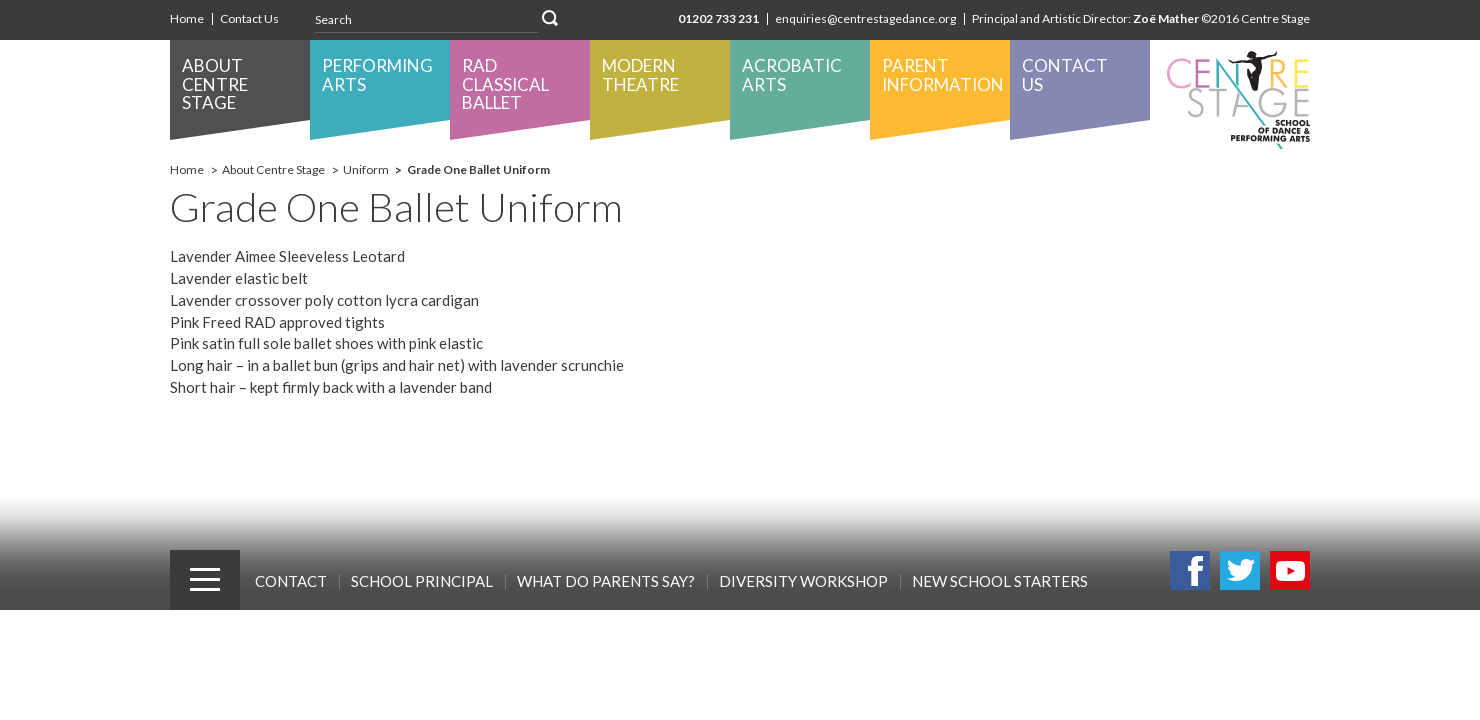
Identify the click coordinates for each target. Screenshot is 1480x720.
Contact (291, 581)
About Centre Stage (215, 84)
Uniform (366, 169)
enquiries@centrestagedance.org (865, 18)
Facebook (1190, 570)
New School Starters (1000, 581)
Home (187, 18)
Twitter (1240, 570)
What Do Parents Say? (606, 581)
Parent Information (943, 75)
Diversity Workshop (803, 581)
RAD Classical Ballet (505, 84)
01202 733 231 (718, 18)
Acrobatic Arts (792, 75)
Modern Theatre (640, 75)
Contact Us (249, 18)
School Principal (422, 581)
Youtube (1290, 570)
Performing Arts (377, 75)
